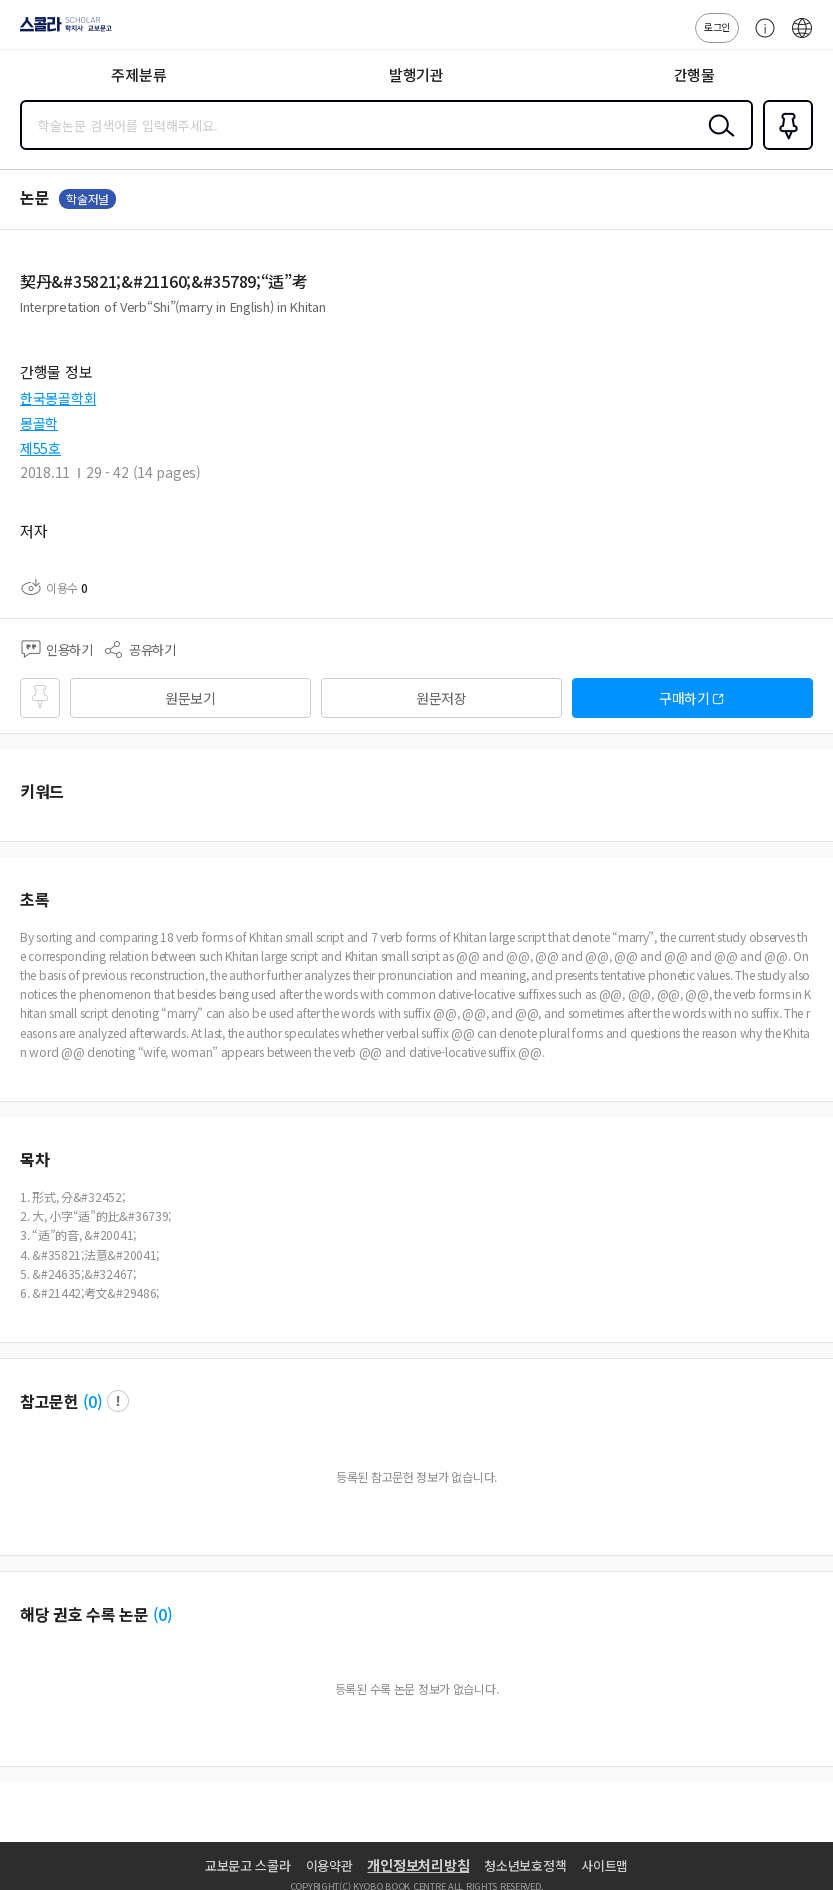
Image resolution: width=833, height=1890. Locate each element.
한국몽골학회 (58, 398)
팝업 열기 (118, 1401)
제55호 (40, 448)
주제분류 (138, 74)
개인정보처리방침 (418, 1865)
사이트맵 (604, 1865)
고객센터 (760, 38)
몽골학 (39, 423)
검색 (717, 141)
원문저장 (441, 698)
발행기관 (416, 74)
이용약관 (329, 1865)
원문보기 (190, 698)
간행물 (694, 74)
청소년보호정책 (525, 1865)
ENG (802, 38)
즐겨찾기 (784, 148)
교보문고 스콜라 (248, 1865)
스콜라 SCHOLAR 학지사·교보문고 (60, 31)
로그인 (717, 26)
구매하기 (684, 698)
